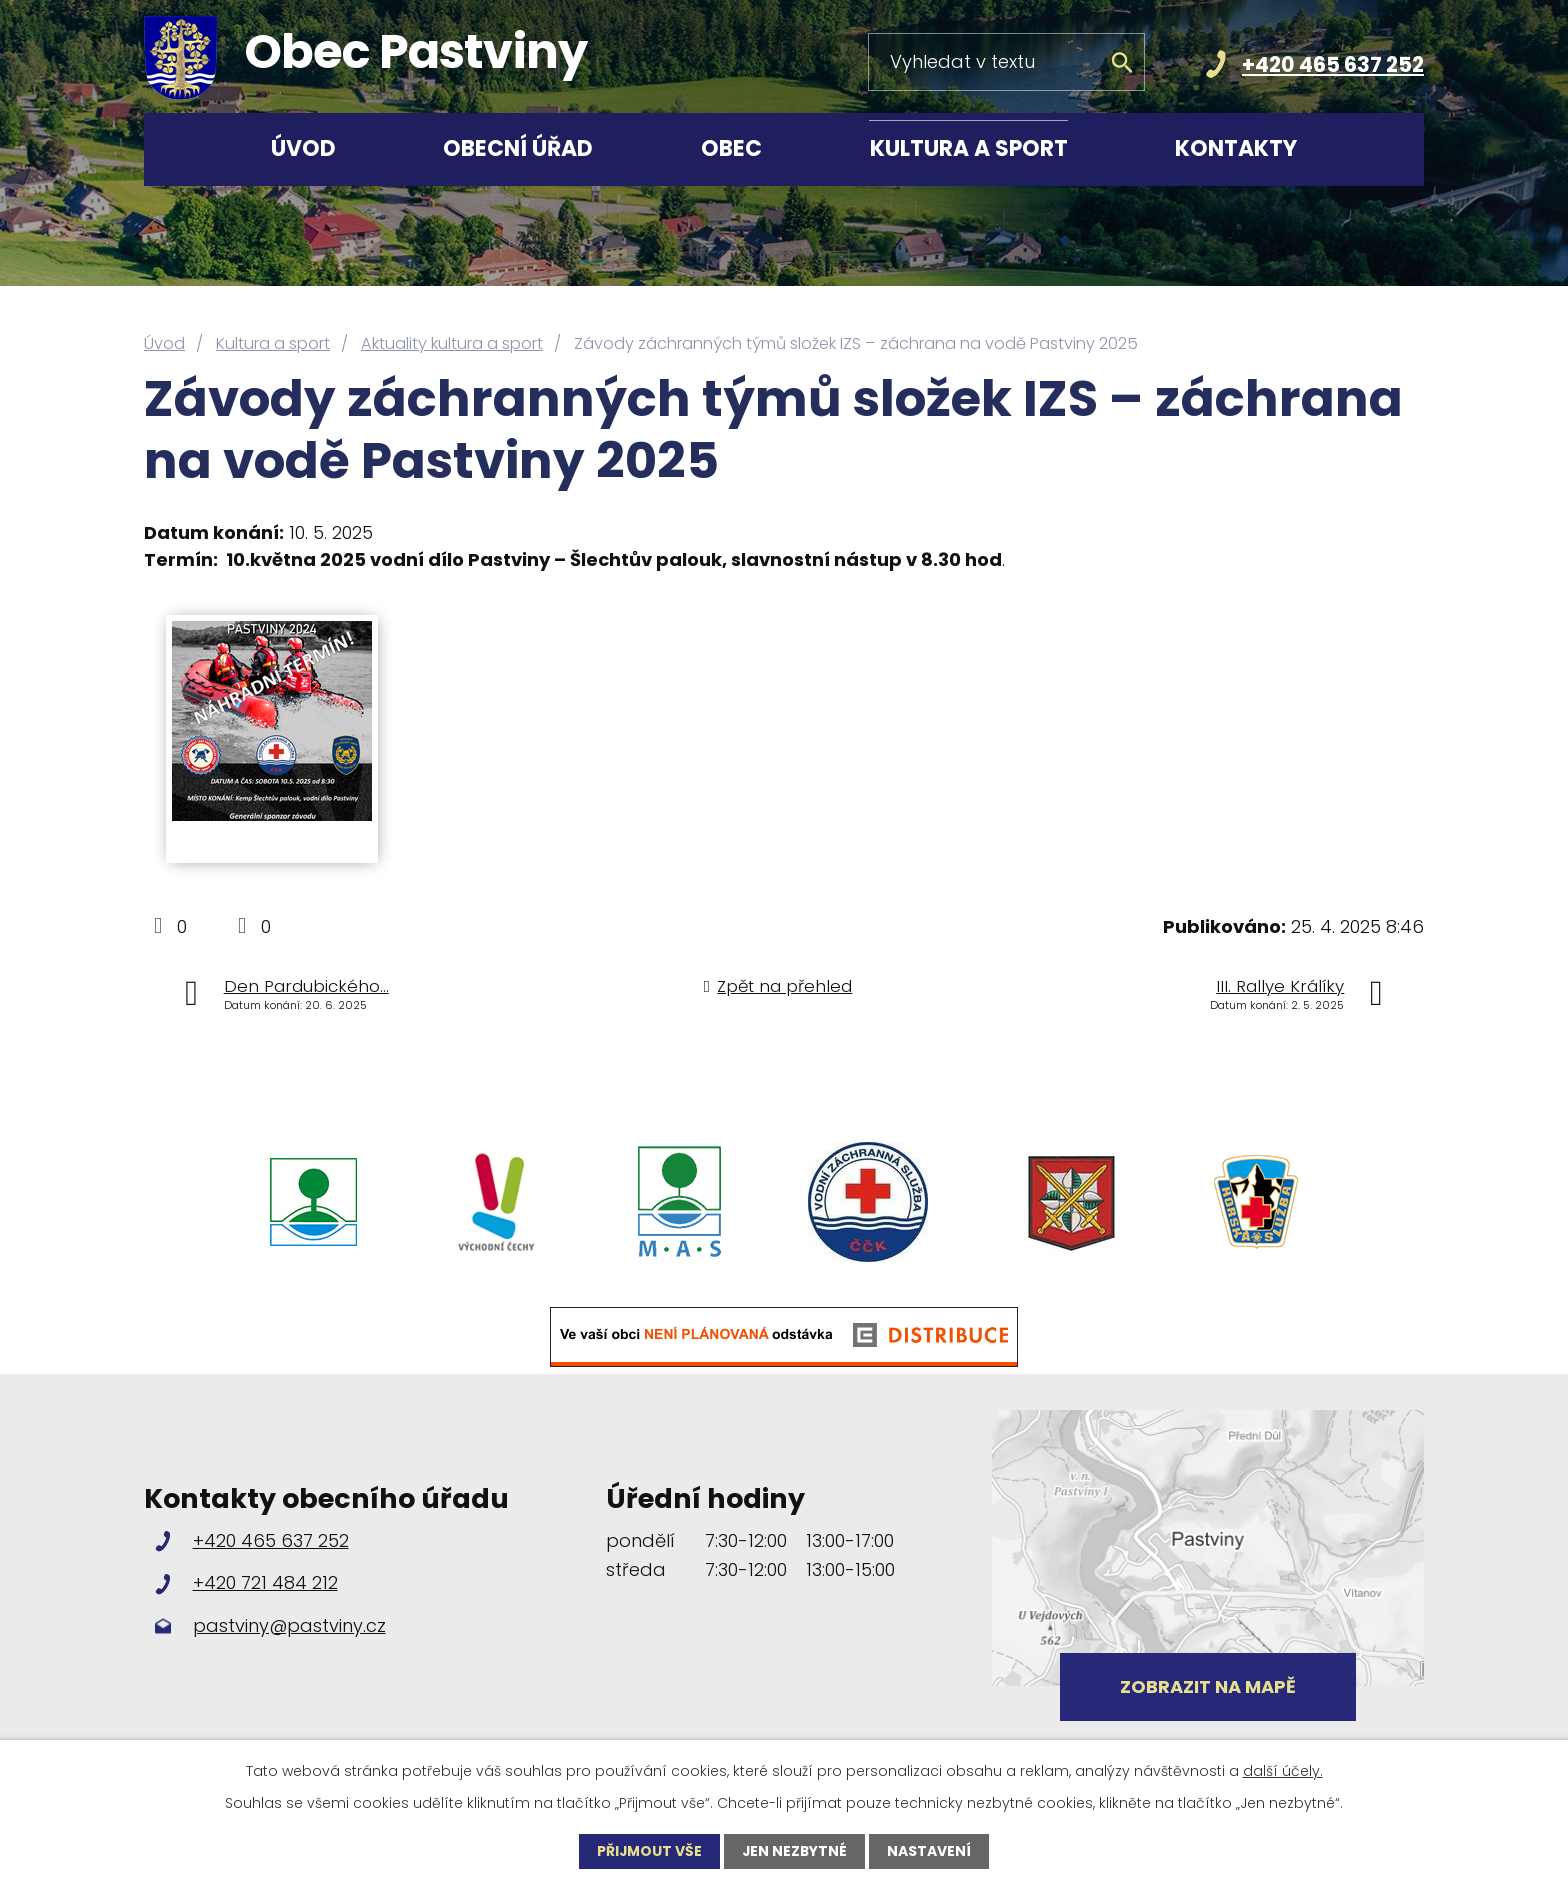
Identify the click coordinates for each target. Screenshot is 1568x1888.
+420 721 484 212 (265, 1582)
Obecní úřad (518, 148)
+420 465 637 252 (1333, 64)
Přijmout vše (649, 1851)
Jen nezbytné (795, 1851)
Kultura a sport (969, 148)
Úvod (303, 148)
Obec (731, 148)
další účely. (1283, 1771)
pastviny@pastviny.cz (289, 1625)
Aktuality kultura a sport (452, 343)
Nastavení (931, 1851)
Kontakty (1236, 148)
